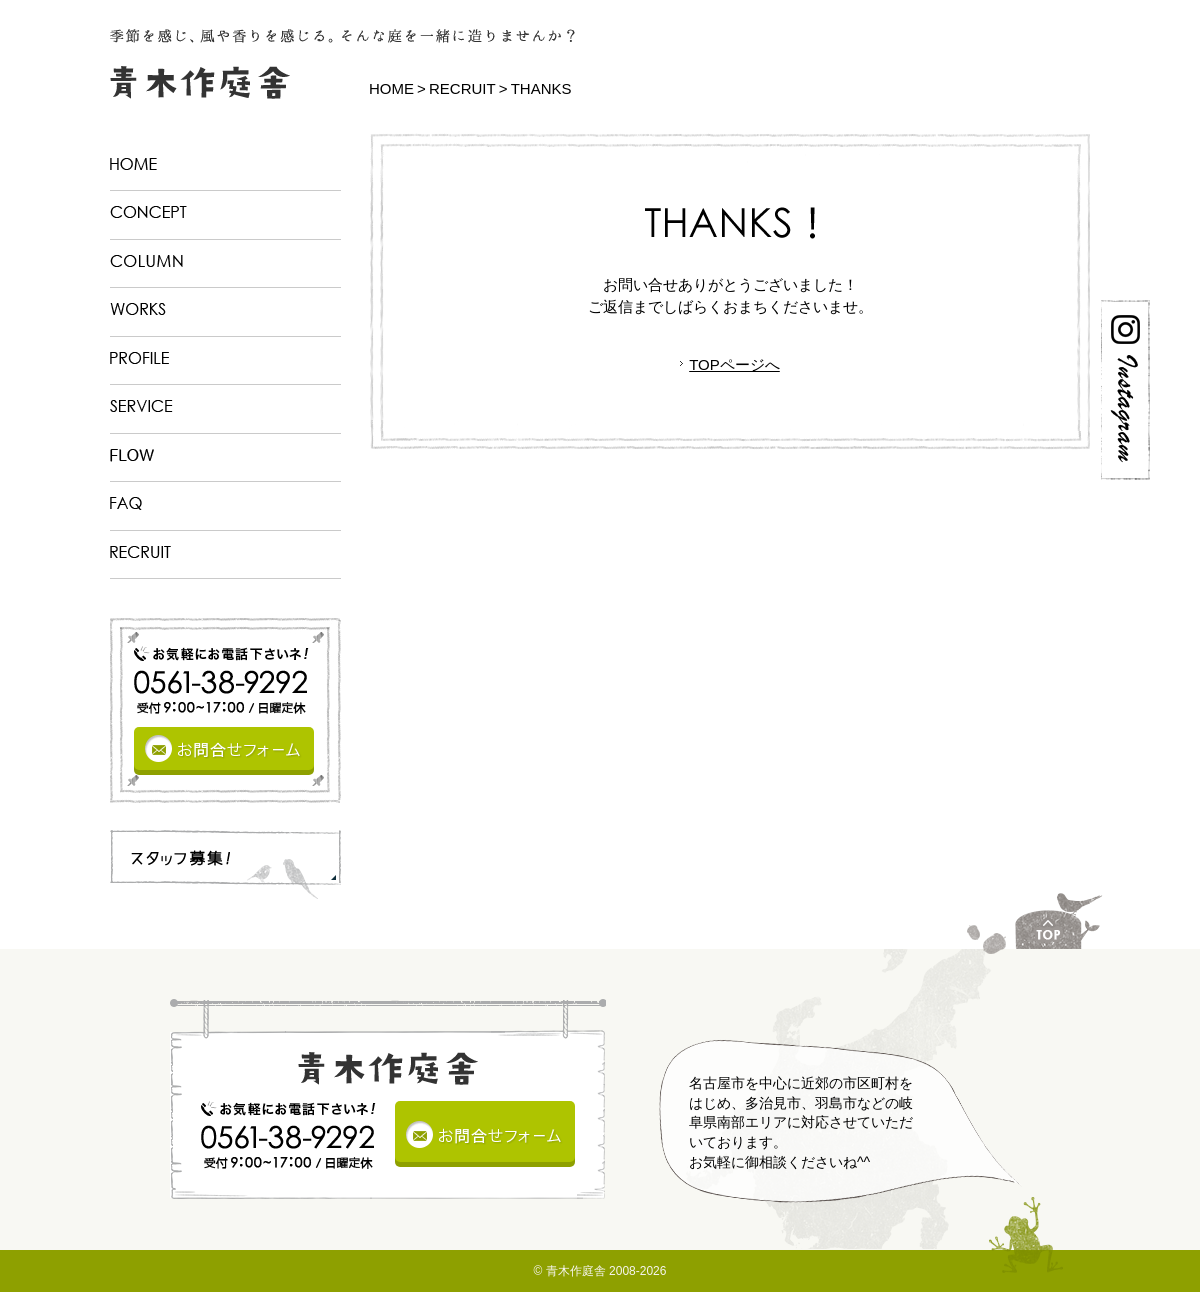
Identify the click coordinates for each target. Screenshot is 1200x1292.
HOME (391, 88)
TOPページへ (734, 364)
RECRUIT (462, 88)
